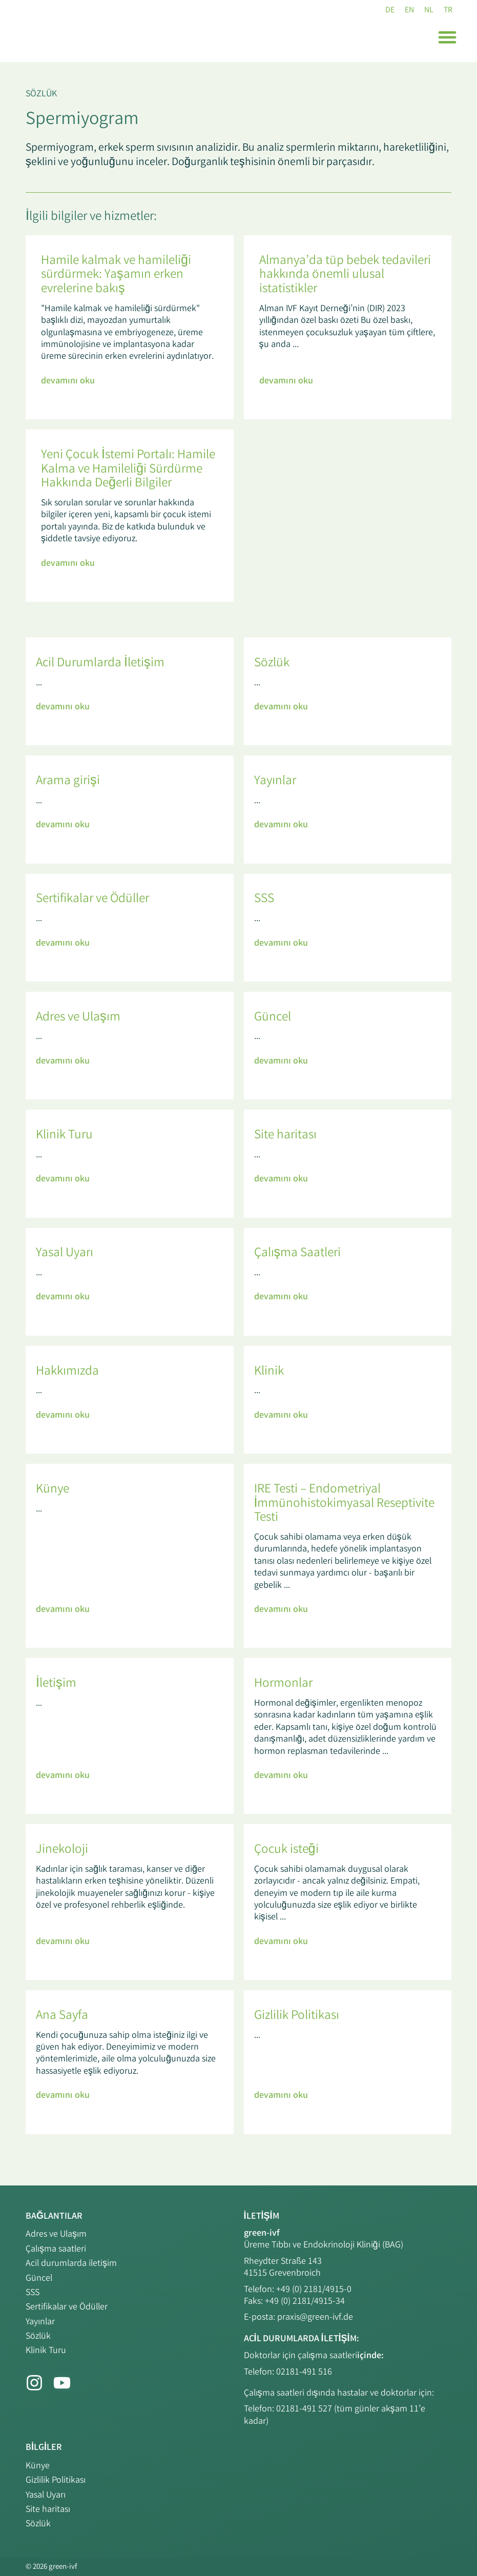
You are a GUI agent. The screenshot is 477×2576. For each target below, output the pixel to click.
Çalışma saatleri (56, 2249)
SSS (32, 2291)
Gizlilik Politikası (56, 2480)
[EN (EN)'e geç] (405, 11)
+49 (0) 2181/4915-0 (313, 2290)
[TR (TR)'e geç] (447, 11)
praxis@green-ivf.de (315, 2318)
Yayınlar (40, 2319)
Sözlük (41, 94)
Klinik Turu (46, 2348)
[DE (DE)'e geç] (385, 11)
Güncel (39, 2277)
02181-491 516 (304, 2373)
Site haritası (48, 2509)
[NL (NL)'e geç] (426, 11)
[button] (447, 37)
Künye (38, 2466)
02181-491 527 (305, 2410)
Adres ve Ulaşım (56, 2235)
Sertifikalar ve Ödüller (67, 2305)
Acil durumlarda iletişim (71, 2263)
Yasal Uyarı (46, 2495)
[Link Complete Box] (130, 328)
